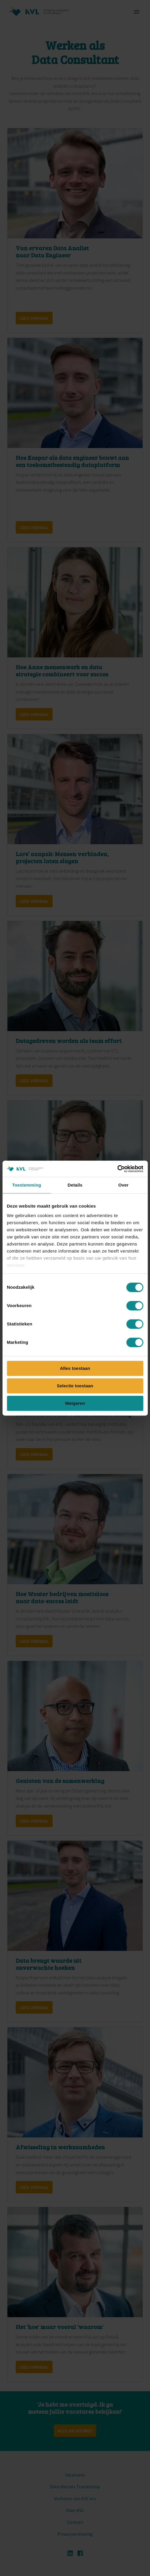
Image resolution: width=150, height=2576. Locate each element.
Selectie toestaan (75, 1385)
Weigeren (75, 1403)
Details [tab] (75, 1184)
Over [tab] (123, 1184)
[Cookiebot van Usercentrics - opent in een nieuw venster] (117, 1169)
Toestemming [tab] (26, 1184)
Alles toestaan (75, 1368)
